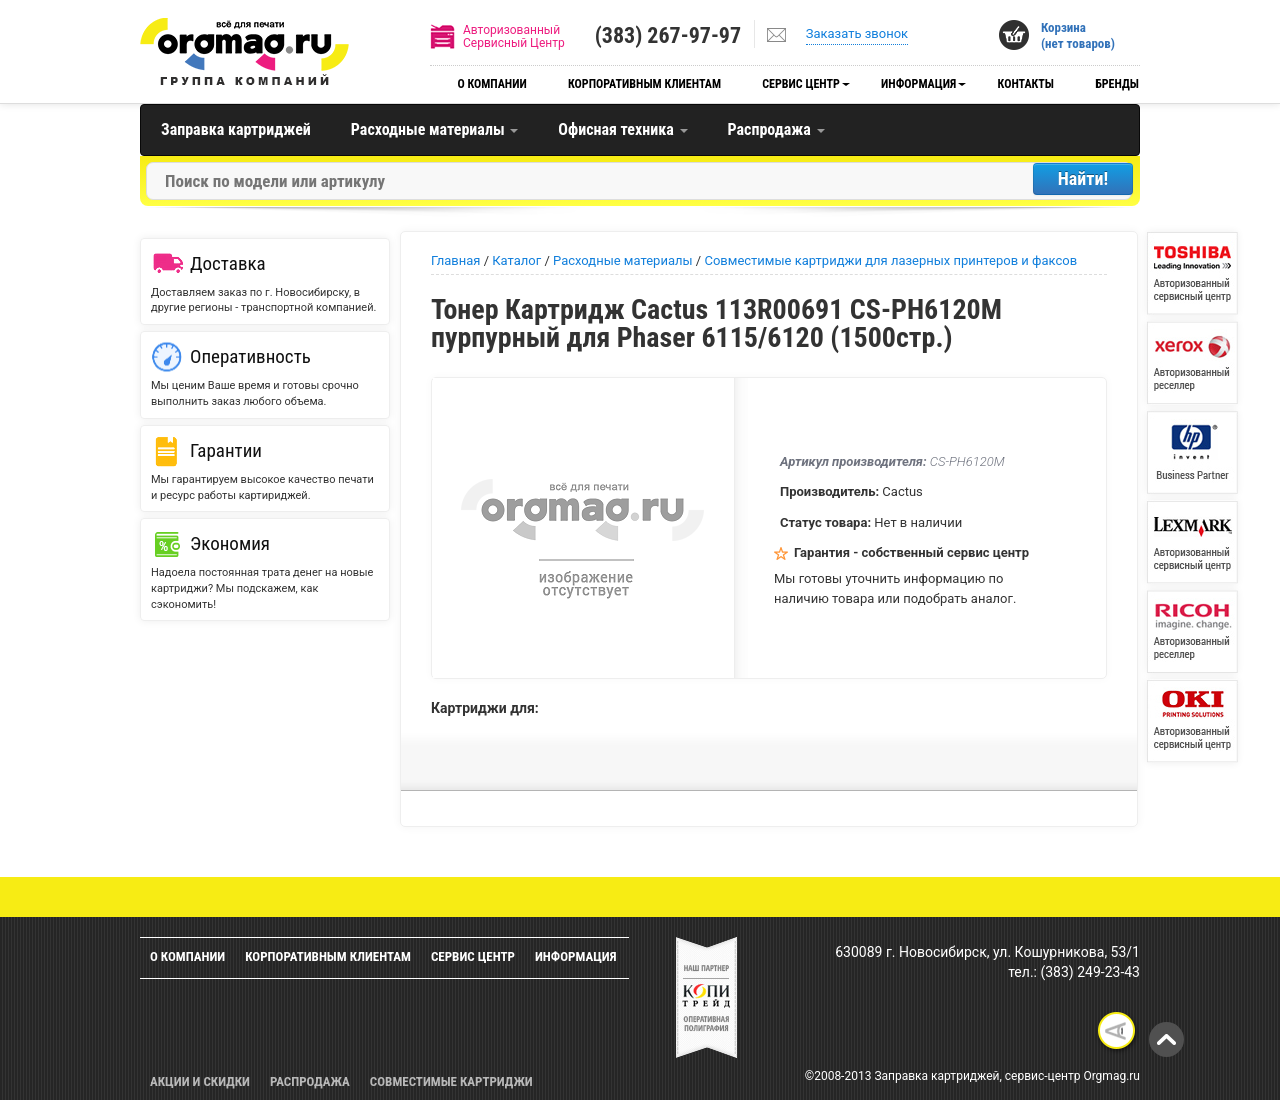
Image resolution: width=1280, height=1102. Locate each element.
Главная (455, 260)
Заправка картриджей (236, 129)
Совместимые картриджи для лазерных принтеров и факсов (890, 260)
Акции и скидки (200, 1081)
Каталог (516, 260)
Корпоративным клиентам (644, 84)
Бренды (1117, 84)
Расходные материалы (434, 129)
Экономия (230, 543)
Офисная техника (622, 129)
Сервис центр (801, 84)
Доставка (228, 263)
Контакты (1026, 84)
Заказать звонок (857, 33)
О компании (491, 84)
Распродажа (776, 129)
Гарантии (226, 450)
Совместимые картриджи (451, 1081)
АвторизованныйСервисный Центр (514, 36)
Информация (918, 84)
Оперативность (250, 356)
